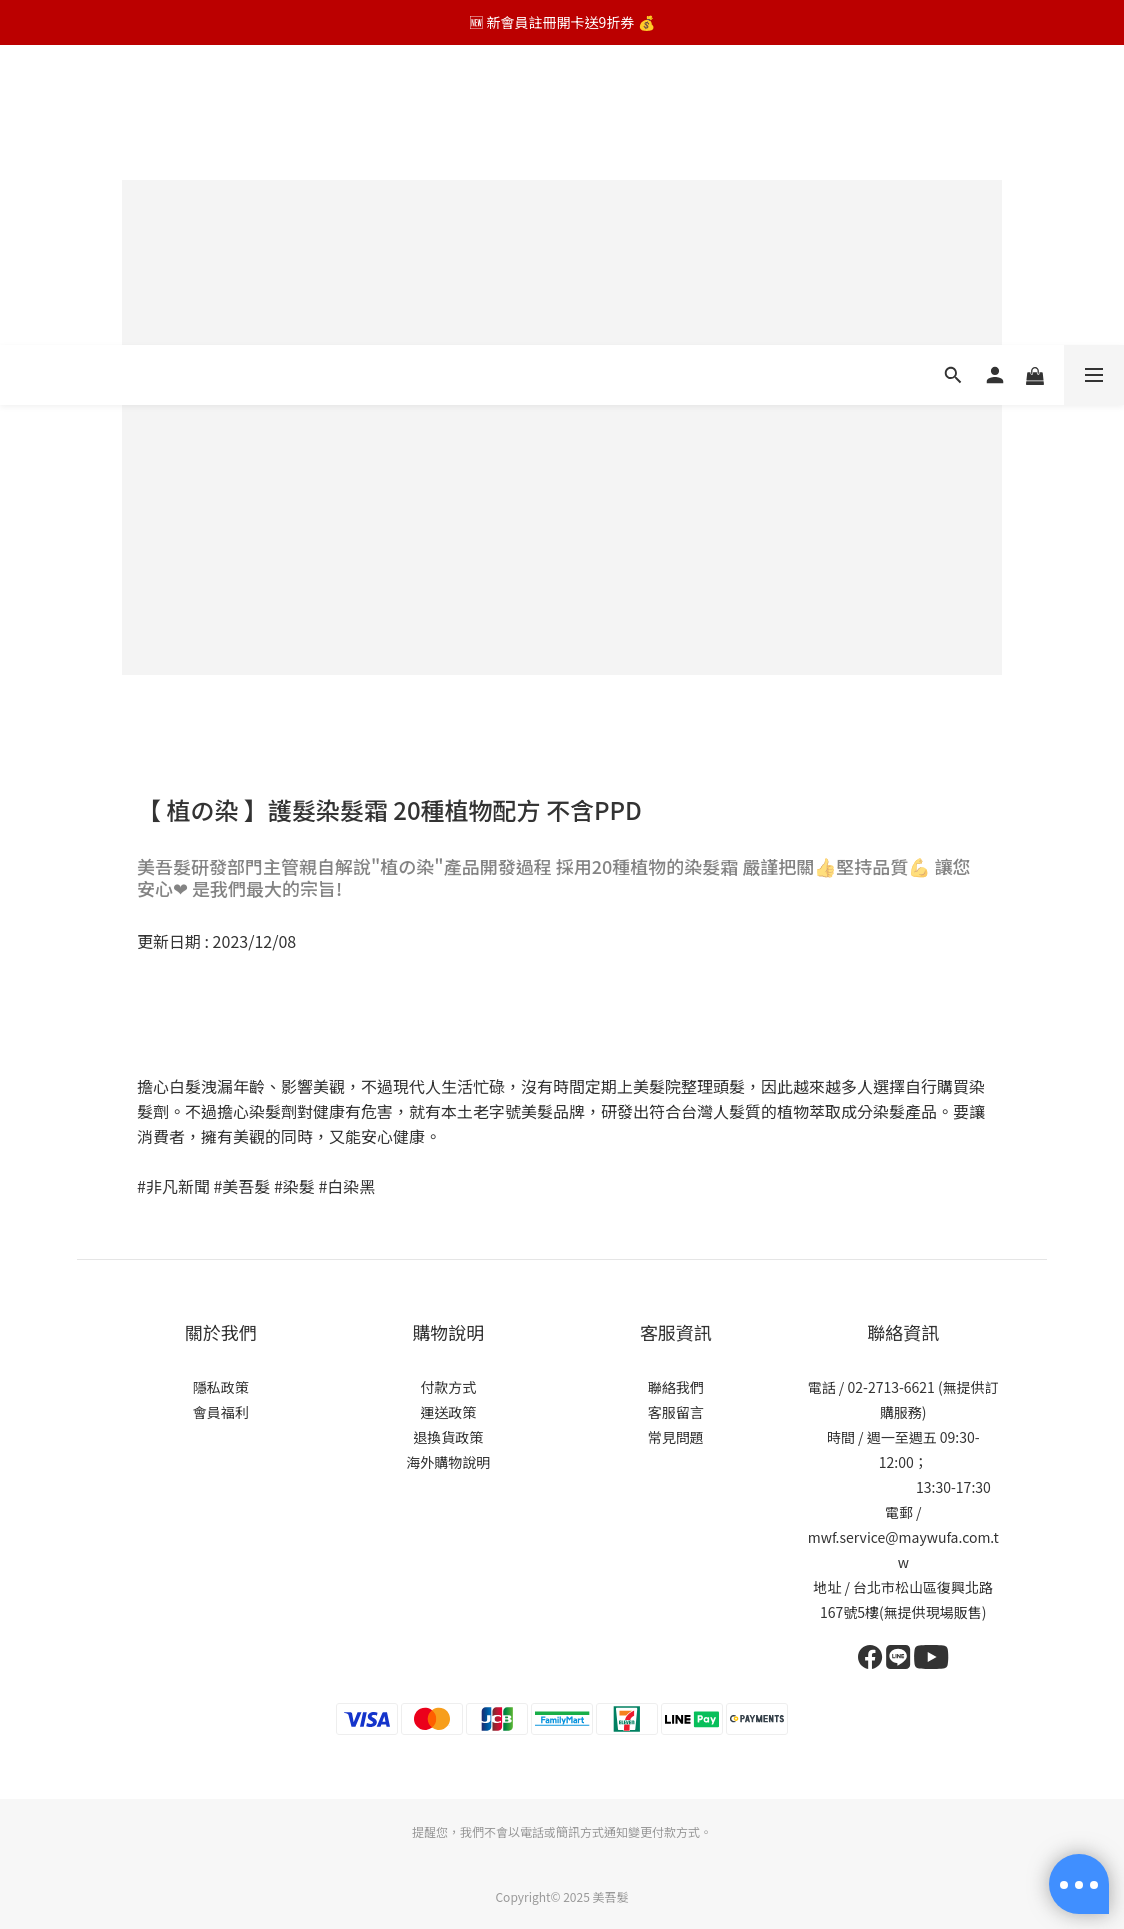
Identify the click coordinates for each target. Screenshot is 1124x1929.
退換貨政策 (448, 1437)
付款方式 (448, 1387)
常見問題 (676, 1437)
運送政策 (448, 1412)
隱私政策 (221, 1387)
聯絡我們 (676, 1387)
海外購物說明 (448, 1462)
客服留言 (676, 1412)
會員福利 (221, 1412)
